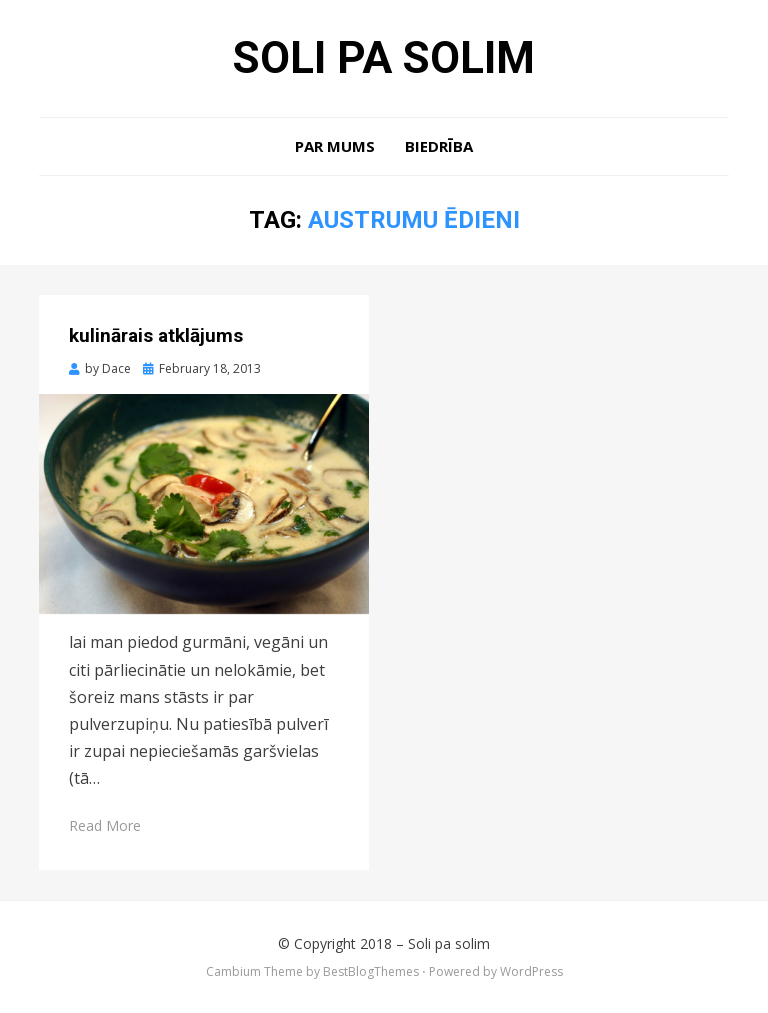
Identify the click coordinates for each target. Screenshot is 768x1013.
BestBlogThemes (371, 971)
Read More (105, 825)
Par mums (335, 146)
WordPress (531, 971)
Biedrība (439, 146)
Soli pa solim (384, 58)
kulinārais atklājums (156, 335)
